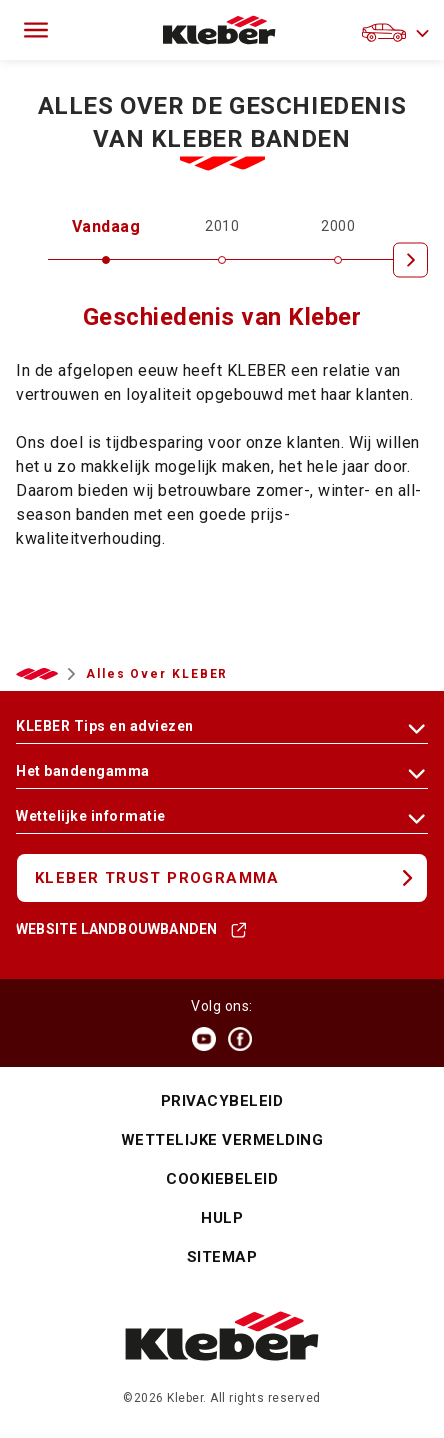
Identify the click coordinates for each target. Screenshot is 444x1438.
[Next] (410, 259)
